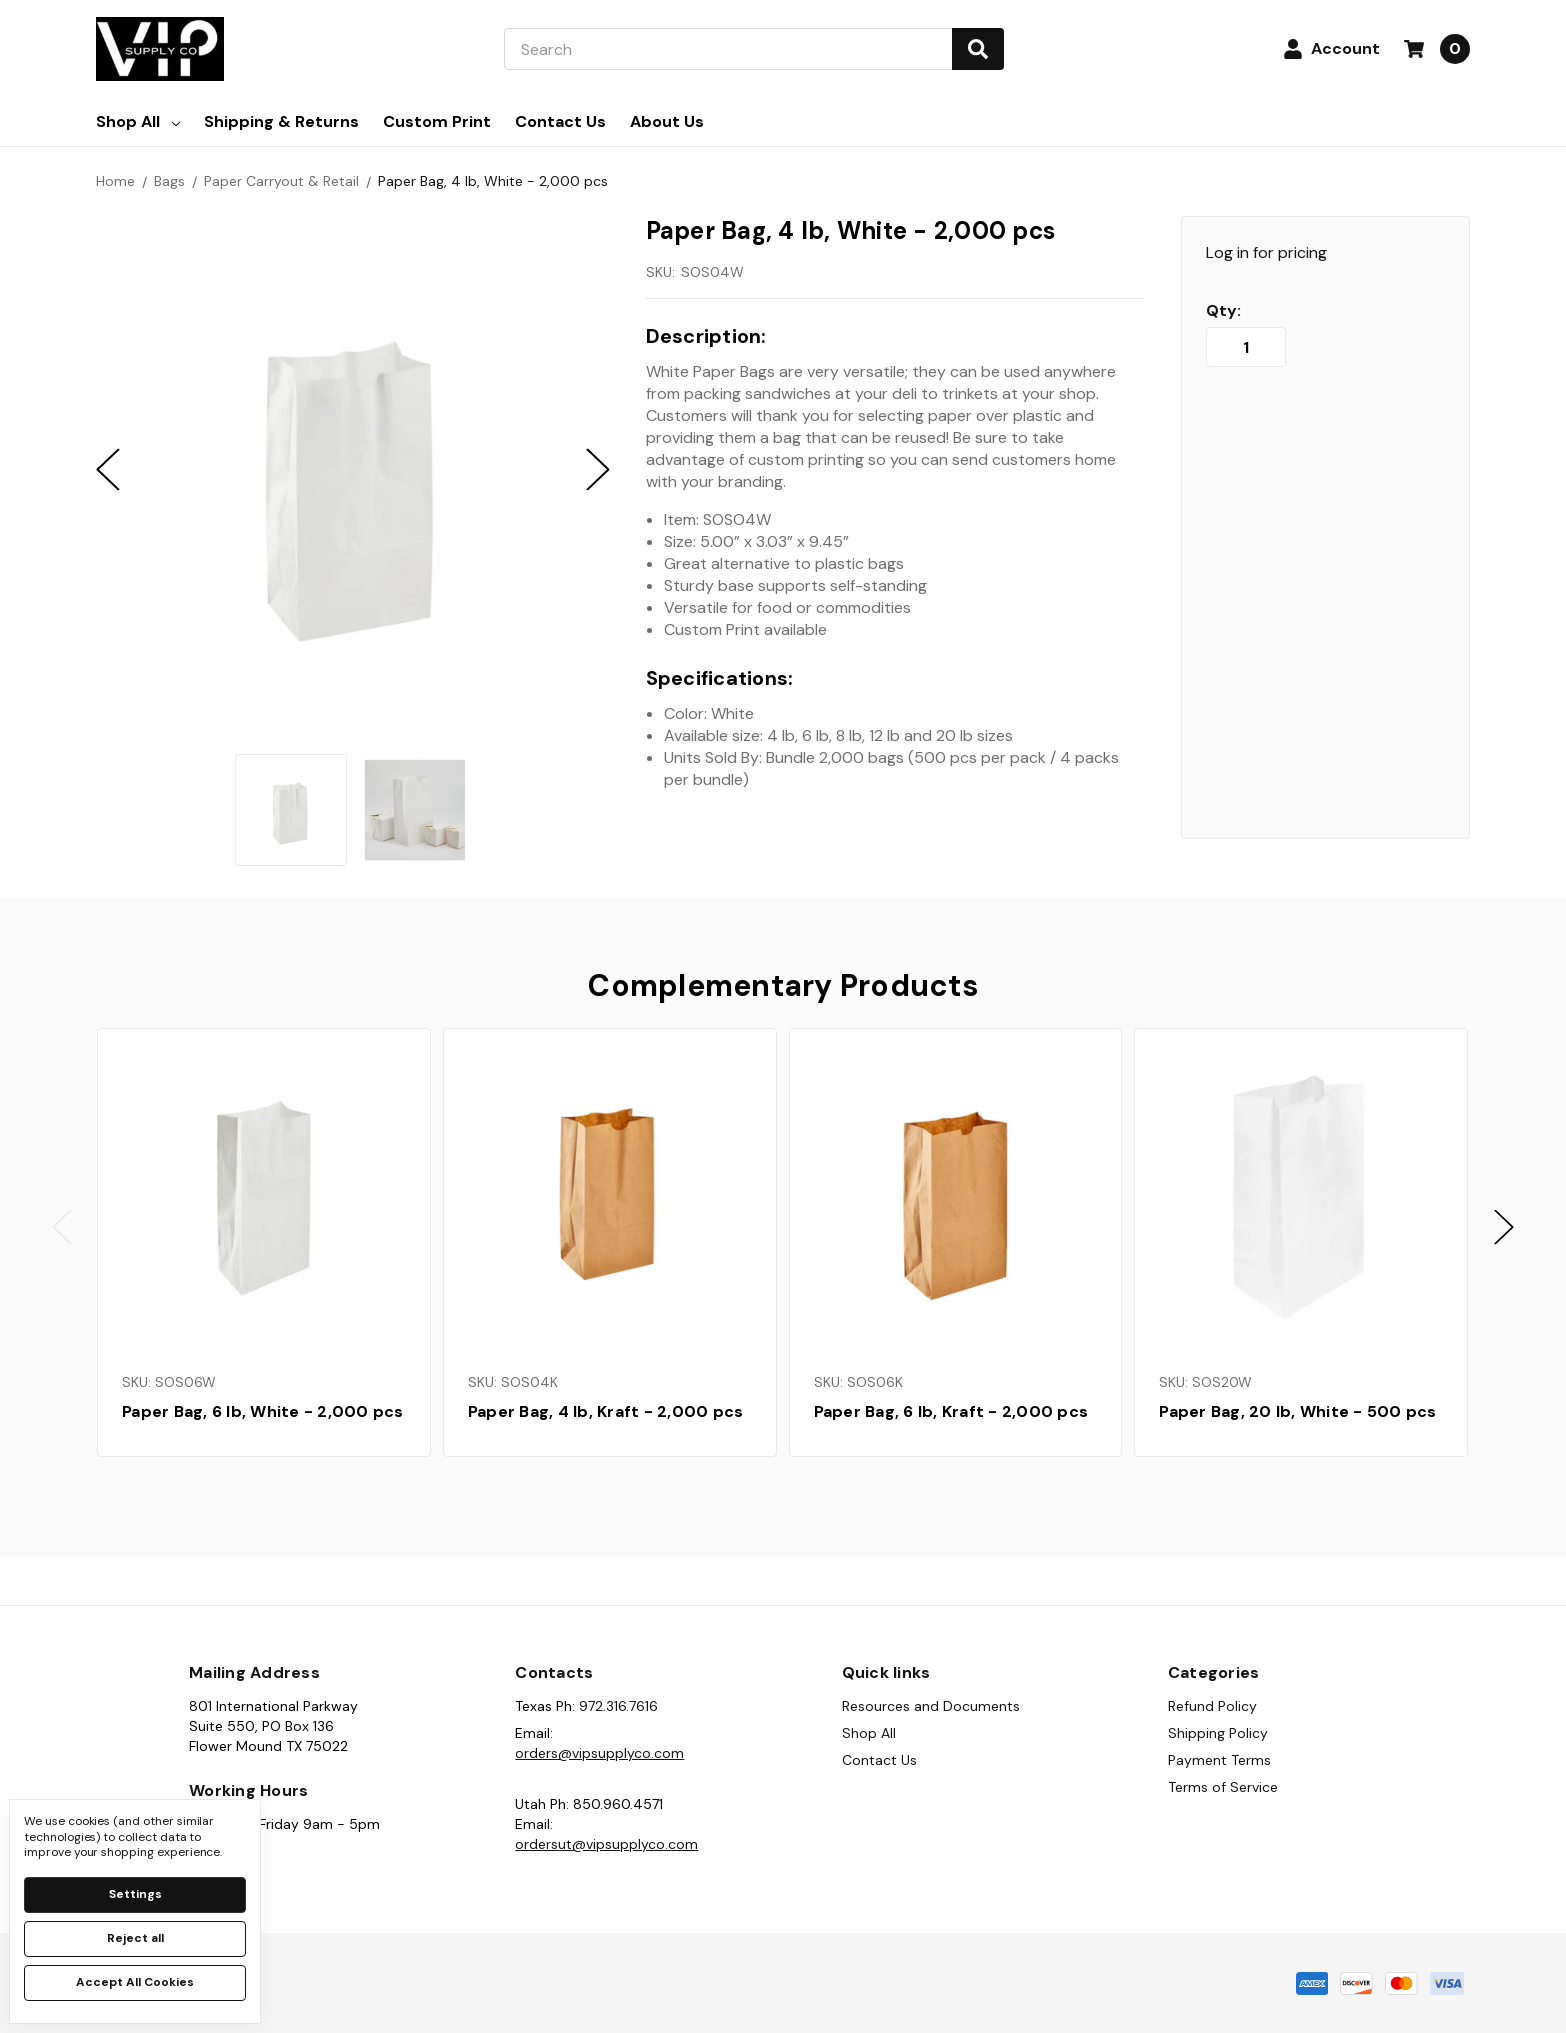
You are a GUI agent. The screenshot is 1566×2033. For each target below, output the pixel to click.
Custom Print (437, 121)
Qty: (1223, 311)
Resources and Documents (931, 1706)
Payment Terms (1219, 1760)
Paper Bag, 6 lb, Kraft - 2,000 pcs (951, 1411)
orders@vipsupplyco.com (599, 1753)
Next (1504, 1227)
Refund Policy (1212, 1706)
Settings (135, 1894)
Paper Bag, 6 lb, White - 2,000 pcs (263, 1411)
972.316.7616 (618, 1706)
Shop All (138, 121)
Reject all (135, 1938)
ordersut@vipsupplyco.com (606, 1844)
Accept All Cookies (135, 1982)
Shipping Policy (1218, 1733)
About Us (667, 121)
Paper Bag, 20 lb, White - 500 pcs (1297, 1411)
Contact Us (560, 121)
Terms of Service (1223, 1787)
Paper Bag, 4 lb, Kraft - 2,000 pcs (606, 1411)
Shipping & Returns (281, 121)
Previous (62, 1227)
